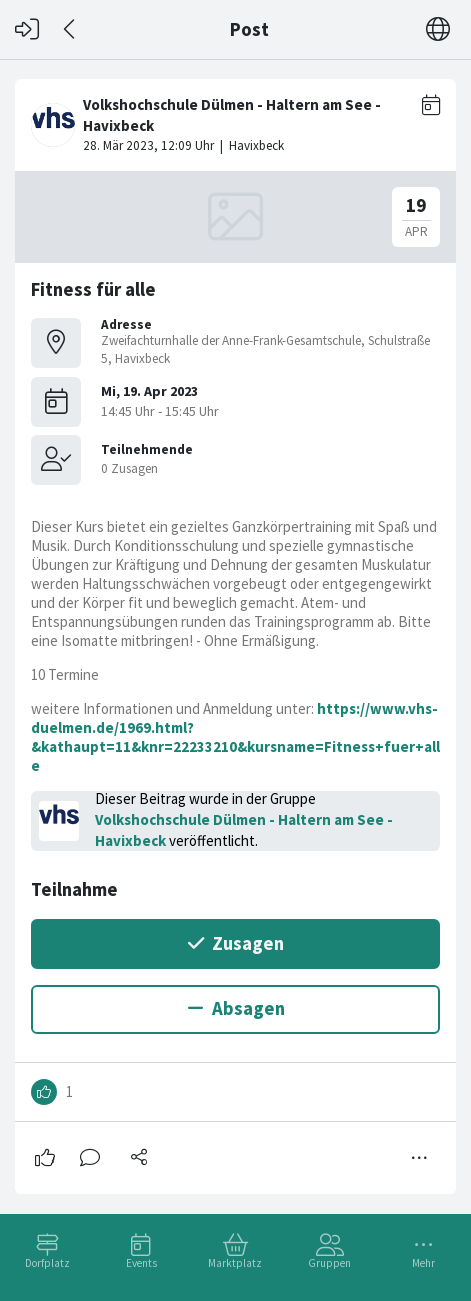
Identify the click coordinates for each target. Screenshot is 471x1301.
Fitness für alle (93, 289)
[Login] (27, 29)
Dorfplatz (47, 1263)
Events (141, 1263)
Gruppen (329, 1263)
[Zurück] (70, 29)
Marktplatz (235, 1263)
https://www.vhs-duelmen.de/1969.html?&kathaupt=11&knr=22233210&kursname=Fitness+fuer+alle (235, 737)
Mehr (423, 1263)
